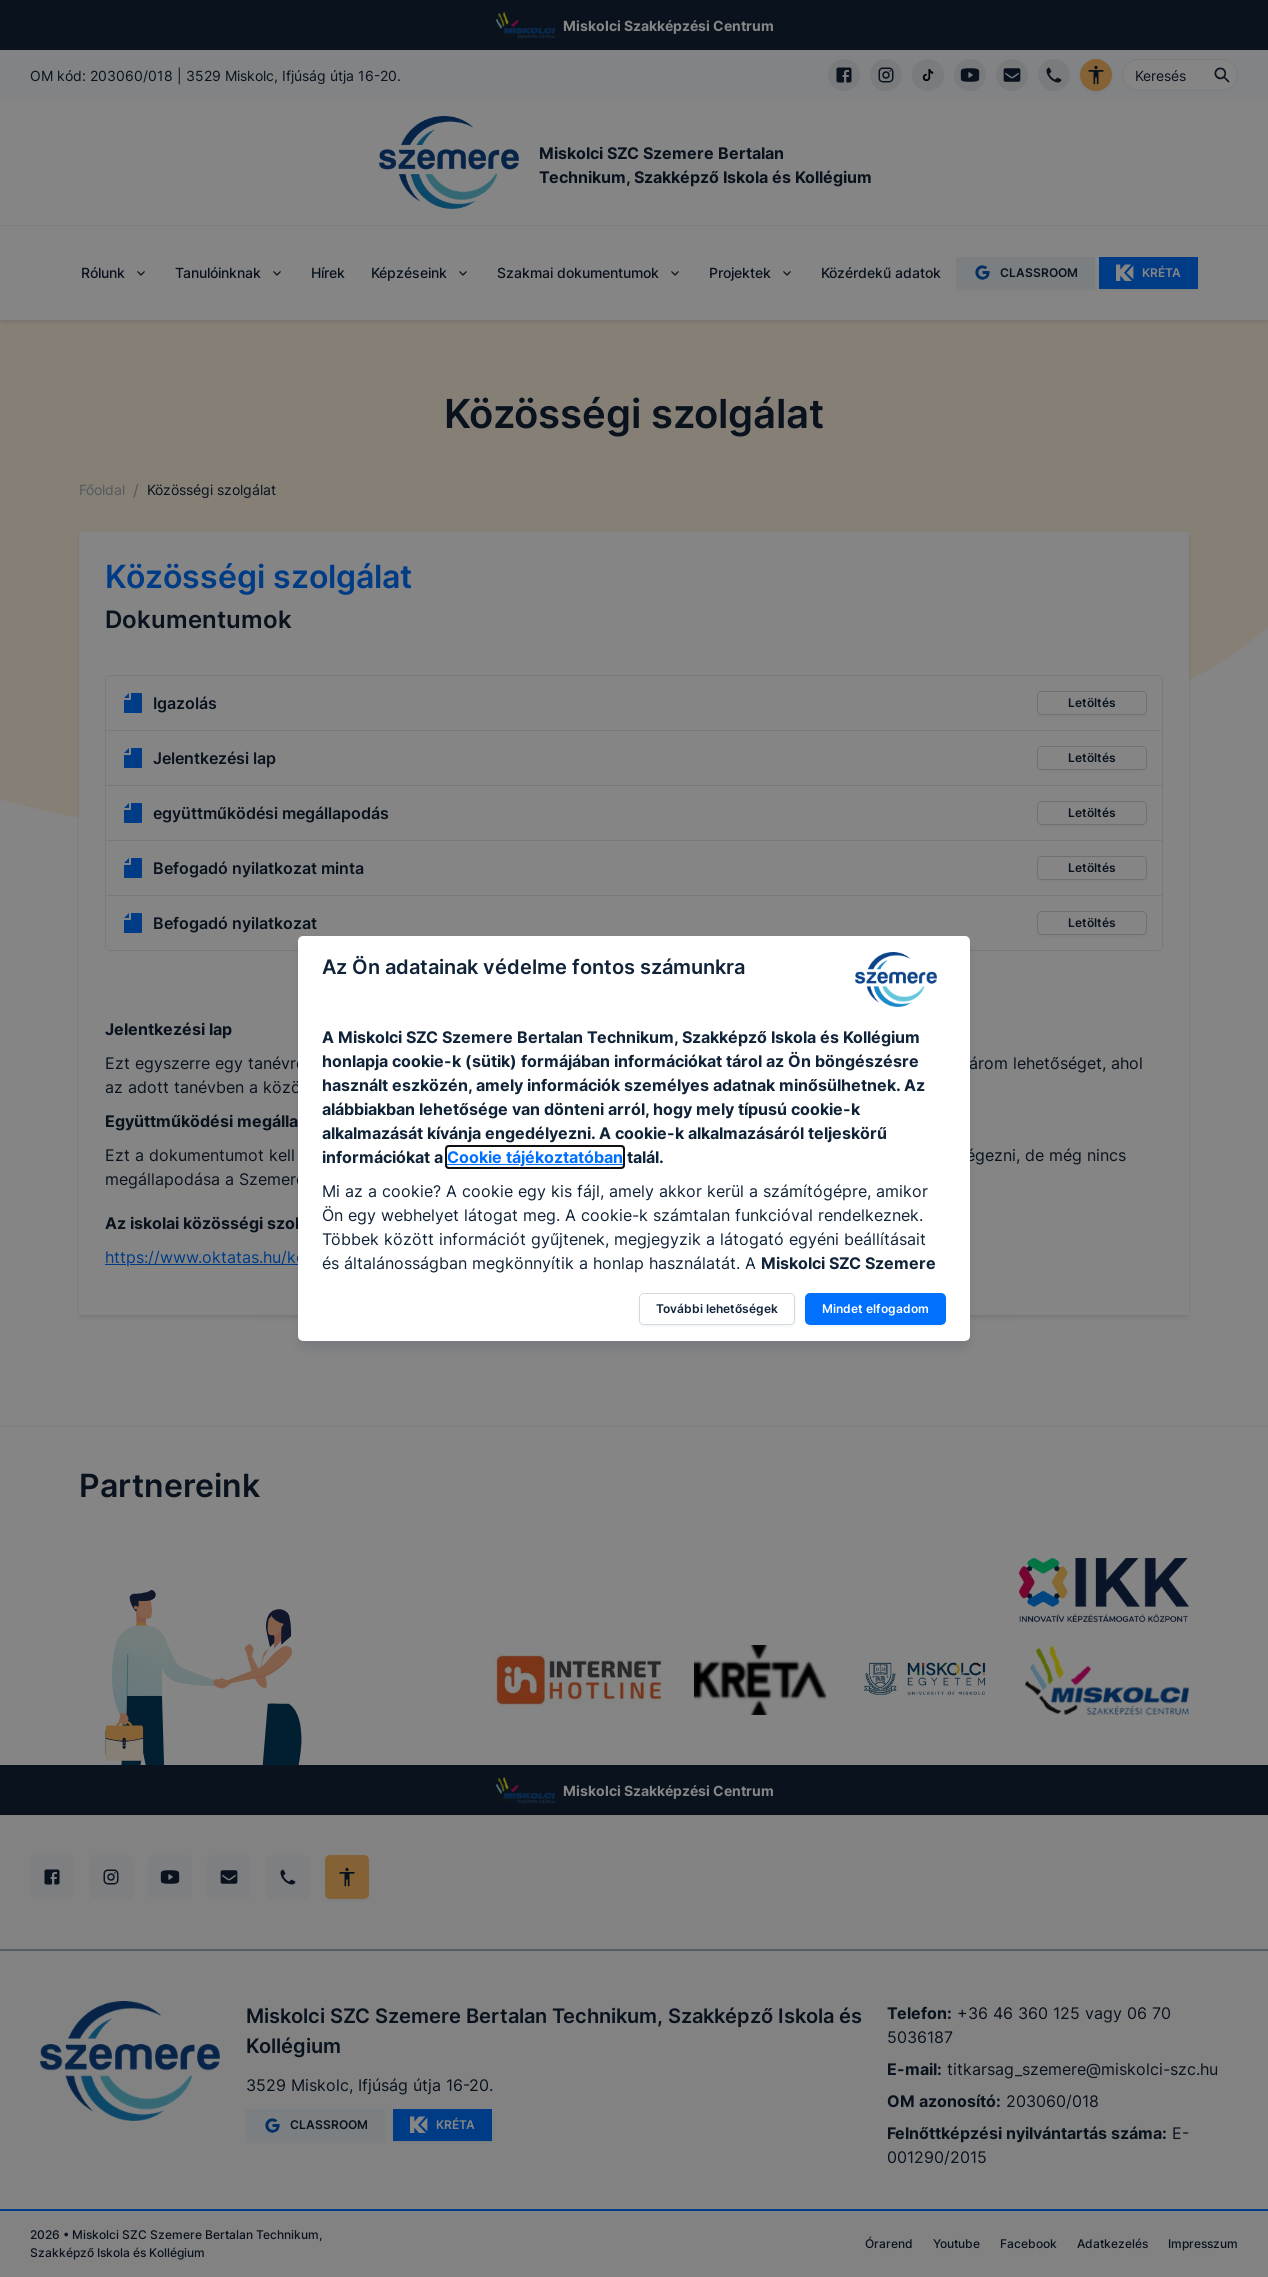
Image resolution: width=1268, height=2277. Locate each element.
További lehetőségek (717, 1308)
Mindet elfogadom (875, 1308)
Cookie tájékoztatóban (535, 1157)
